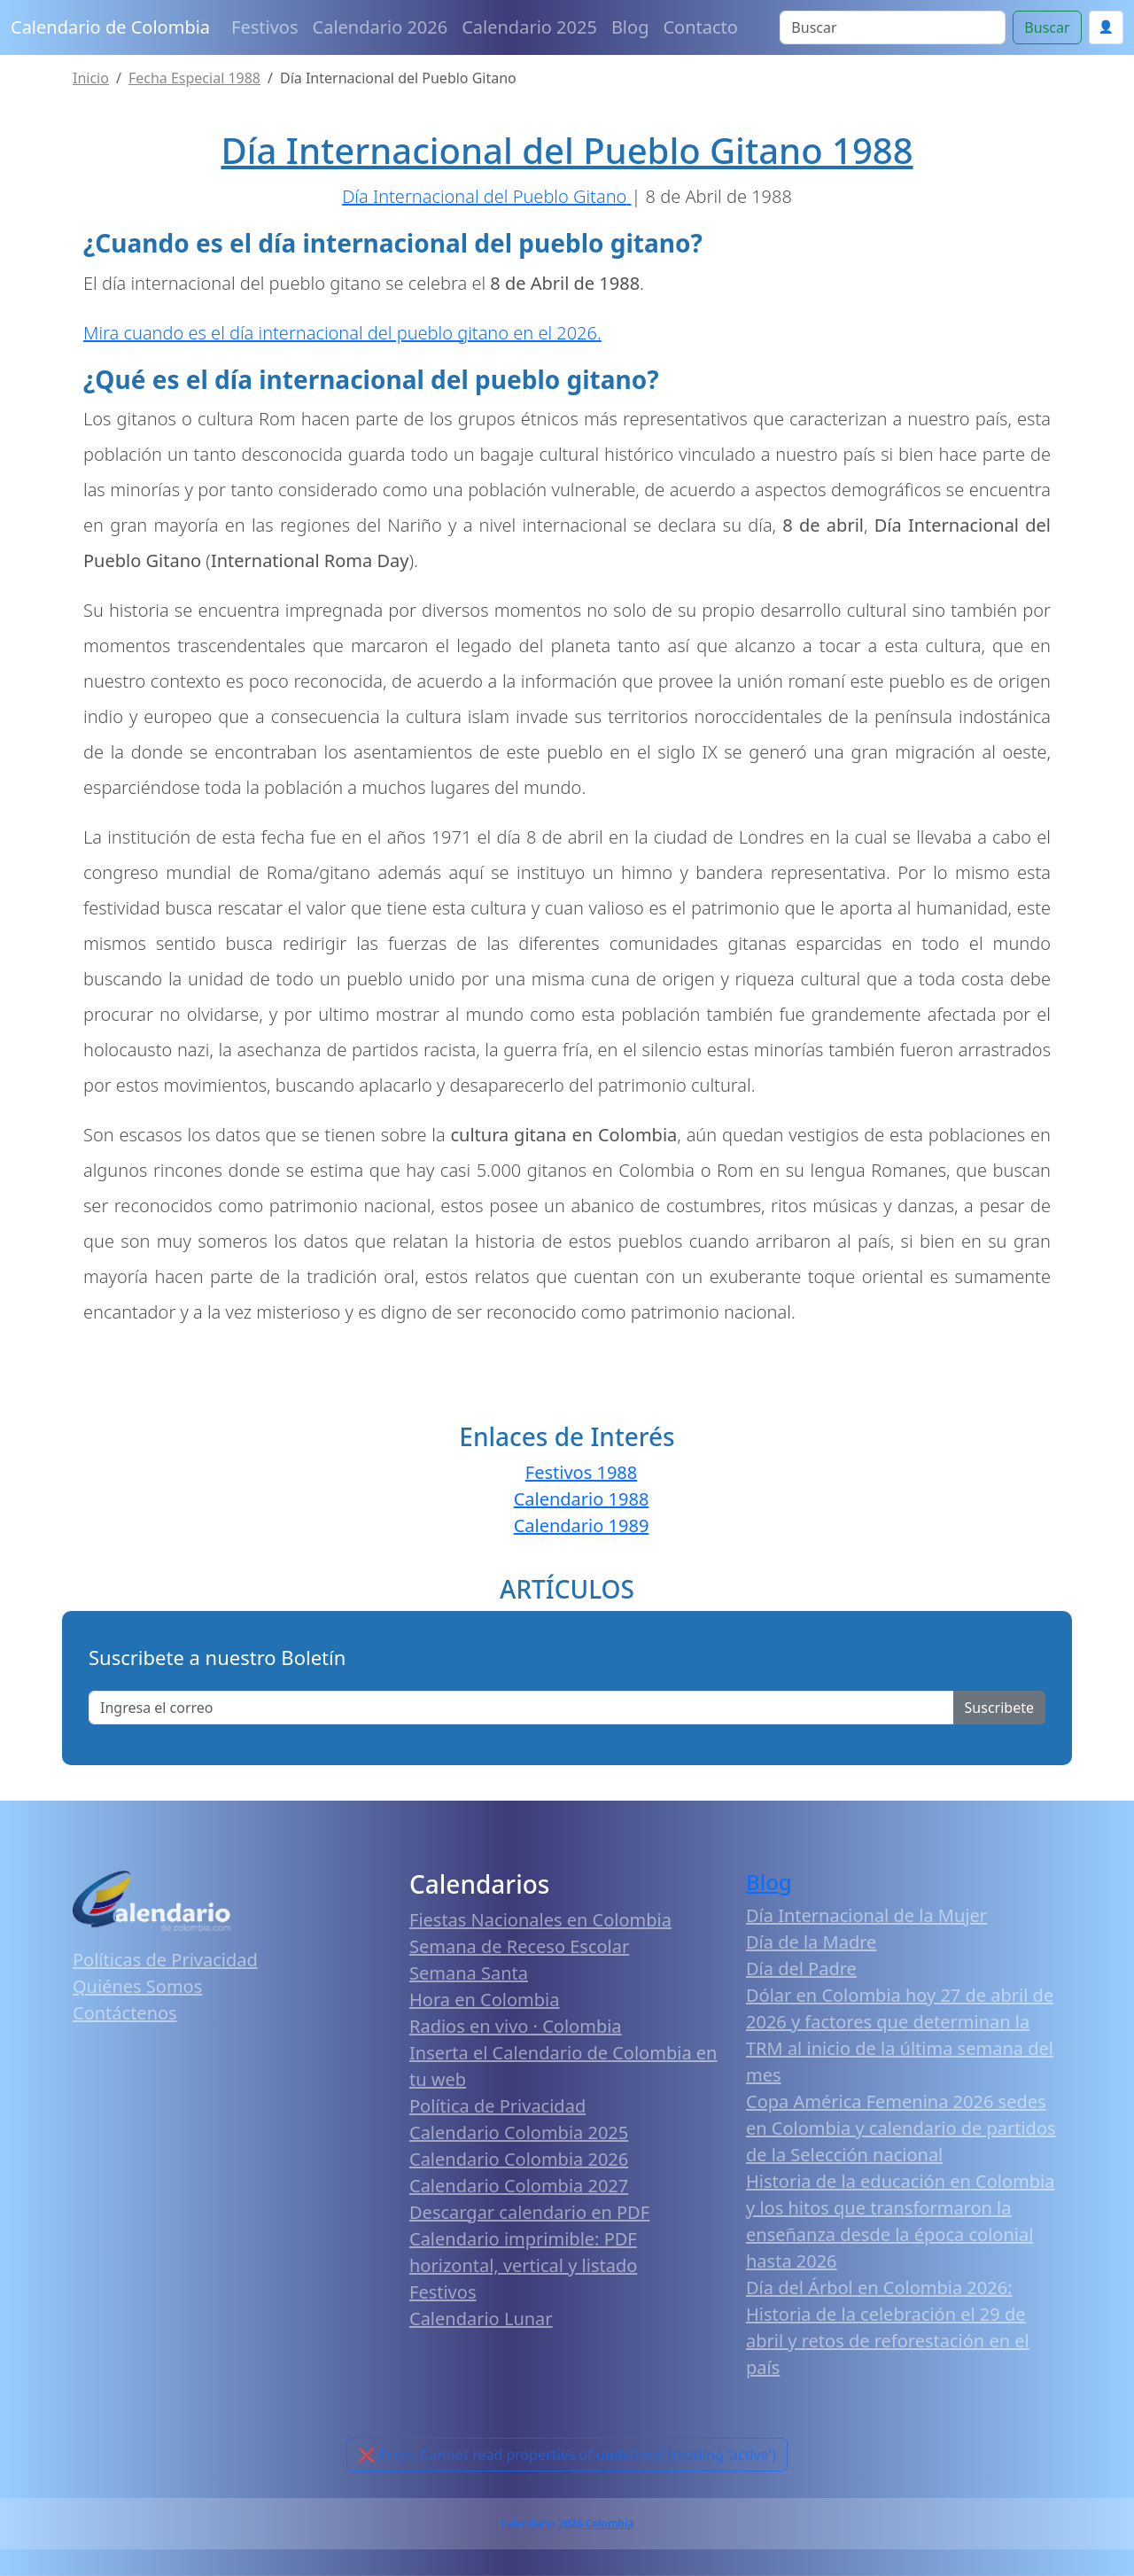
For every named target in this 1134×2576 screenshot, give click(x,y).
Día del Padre (801, 1969)
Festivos (264, 27)
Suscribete (999, 1707)
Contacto (700, 27)
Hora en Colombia (484, 2000)
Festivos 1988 (581, 1472)
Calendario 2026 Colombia (567, 2523)
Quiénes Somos (137, 1986)
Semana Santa (468, 1973)
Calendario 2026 (380, 27)
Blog (630, 27)
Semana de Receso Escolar (519, 1946)
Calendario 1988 (581, 1499)
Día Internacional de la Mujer (866, 1915)
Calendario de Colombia (110, 27)
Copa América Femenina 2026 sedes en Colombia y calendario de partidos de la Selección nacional (901, 2128)
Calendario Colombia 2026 (518, 2159)
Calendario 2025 (529, 27)
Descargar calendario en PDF (529, 2212)
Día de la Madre (811, 1942)
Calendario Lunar (481, 2319)
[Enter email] (521, 1707)
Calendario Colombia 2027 (518, 2186)
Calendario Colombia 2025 (518, 2132)
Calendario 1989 (581, 1525)
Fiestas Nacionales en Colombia (540, 1920)
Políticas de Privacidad (165, 1960)
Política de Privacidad (497, 2106)
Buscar (1046, 27)
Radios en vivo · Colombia (515, 2026)
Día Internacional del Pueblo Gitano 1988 (567, 150)
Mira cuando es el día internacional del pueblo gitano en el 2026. (342, 333)
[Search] (893, 27)
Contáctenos (125, 2013)
